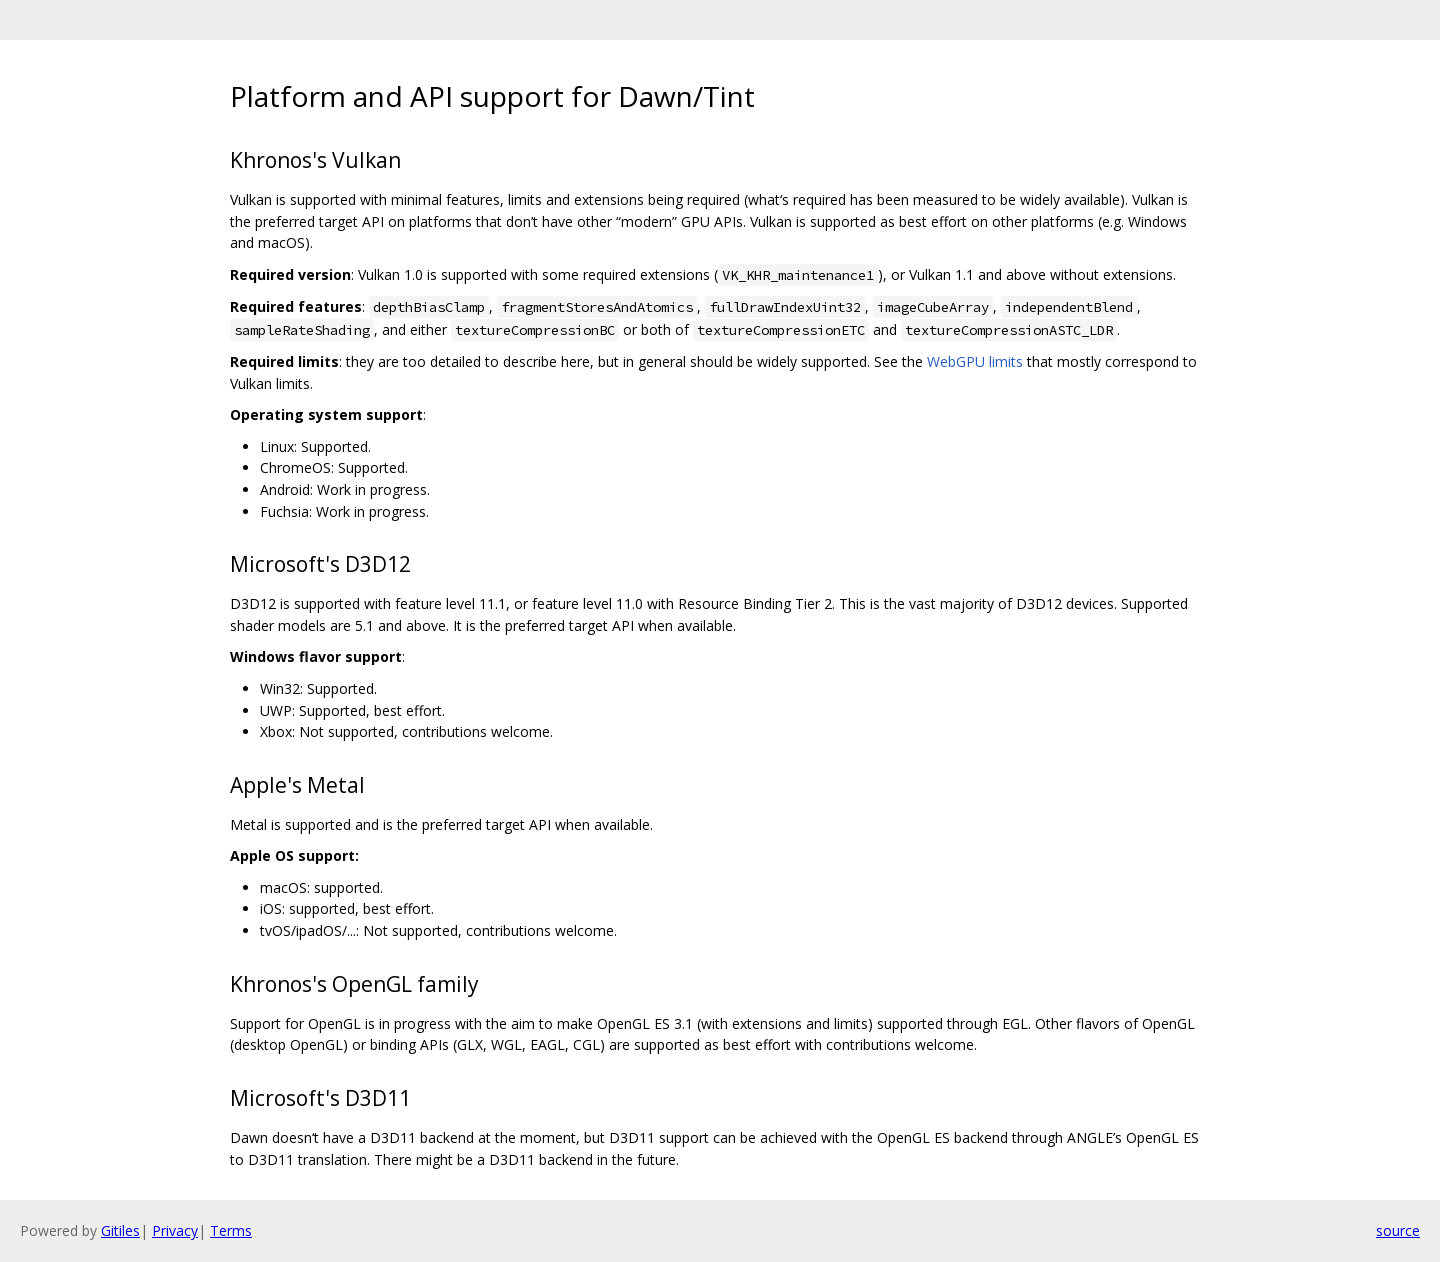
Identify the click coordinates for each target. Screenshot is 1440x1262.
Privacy (175, 1230)
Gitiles (120, 1230)
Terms (231, 1230)
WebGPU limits (975, 361)
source (1398, 1230)
